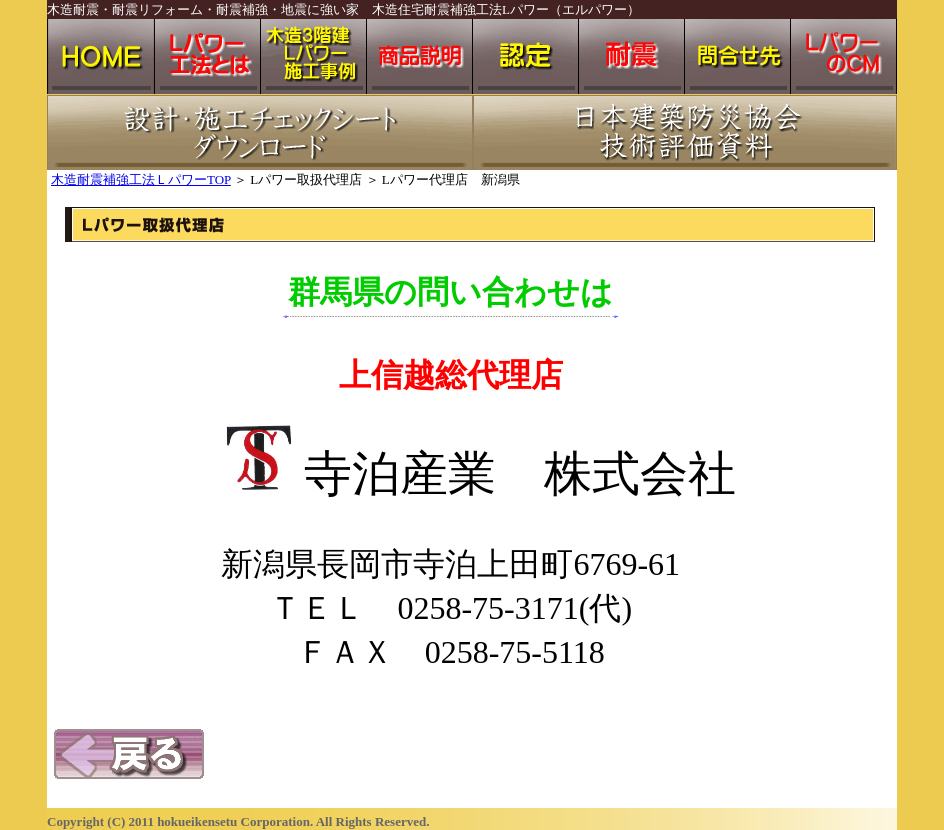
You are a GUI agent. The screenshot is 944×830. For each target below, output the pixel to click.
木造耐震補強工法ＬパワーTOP (141, 179)
